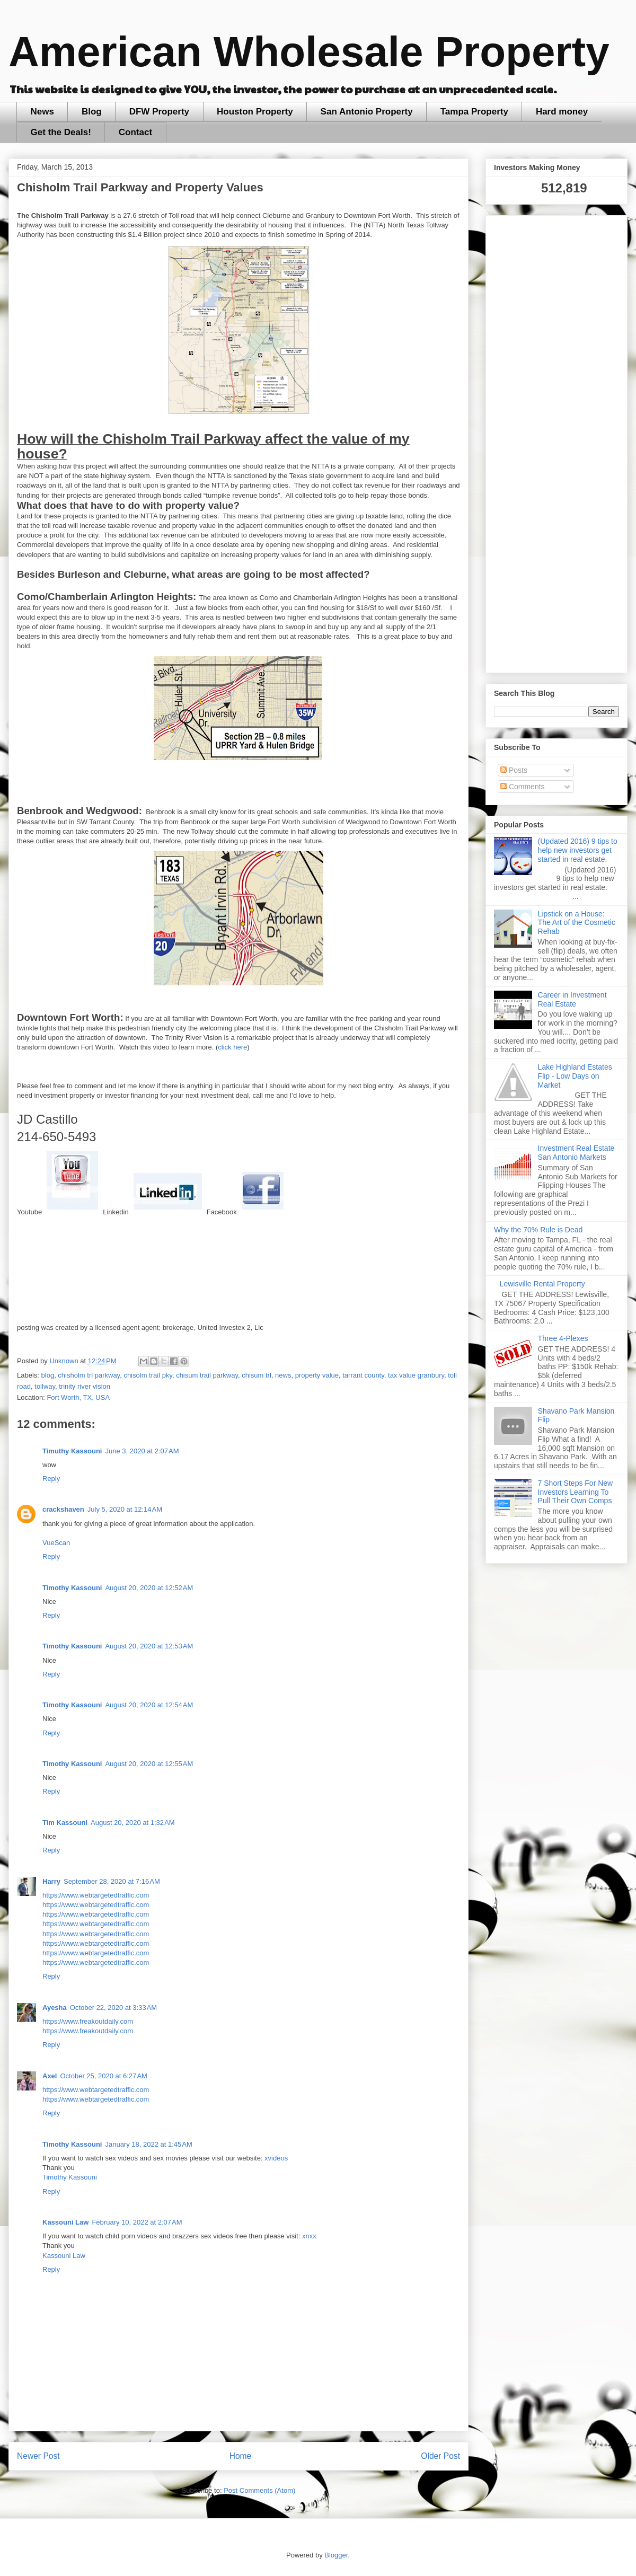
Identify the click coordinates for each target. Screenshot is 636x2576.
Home (240, 2455)
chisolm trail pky (147, 1375)
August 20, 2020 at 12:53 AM (149, 1646)
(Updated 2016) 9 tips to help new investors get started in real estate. (577, 850)
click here (232, 1047)
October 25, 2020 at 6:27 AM (103, 2076)
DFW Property (159, 112)
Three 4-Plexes (563, 1338)
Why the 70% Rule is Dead (538, 1229)
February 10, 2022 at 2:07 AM (137, 2222)
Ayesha (54, 2008)
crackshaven (63, 1509)
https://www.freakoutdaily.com (87, 2021)
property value (317, 1375)
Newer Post (38, 2455)
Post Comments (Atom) (259, 2490)
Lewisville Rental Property (542, 1284)
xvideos (276, 2158)
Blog (92, 112)
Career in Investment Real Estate (572, 999)
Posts (513, 770)
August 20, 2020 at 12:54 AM (149, 1705)
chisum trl (256, 1375)
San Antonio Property (367, 112)
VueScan (56, 1543)
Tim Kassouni (64, 1823)
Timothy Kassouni (72, 1588)
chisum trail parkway (207, 1375)
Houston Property (255, 112)
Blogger (336, 2555)
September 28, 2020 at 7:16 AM (112, 1881)
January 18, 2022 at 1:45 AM (148, 2144)
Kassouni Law (65, 2222)
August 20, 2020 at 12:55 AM (149, 1764)
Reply (51, 1479)
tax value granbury (416, 1375)
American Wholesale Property (309, 51)
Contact (135, 132)
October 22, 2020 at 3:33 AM (113, 2008)
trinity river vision (84, 1386)
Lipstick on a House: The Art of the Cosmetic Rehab (576, 923)
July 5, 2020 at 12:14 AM (124, 1509)
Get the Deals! (61, 132)
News (42, 112)
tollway (44, 1386)
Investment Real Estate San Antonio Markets (576, 1152)
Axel (49, 2076)
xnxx (309, 2236)
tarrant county (363, 1375)
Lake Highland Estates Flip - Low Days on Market (575, 1076)
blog (48, 1375)
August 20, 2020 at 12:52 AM (149, 1588)
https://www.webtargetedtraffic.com (95, 1895)
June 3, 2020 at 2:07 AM (142, 1451)
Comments (522, 786)
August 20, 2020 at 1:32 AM (133, 1823)
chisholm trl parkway (89, 1375)
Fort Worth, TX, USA (78, 1397)
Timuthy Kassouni (72, 1451)
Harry (51, 1881)
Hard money (562, 112)
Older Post (440, 2455)
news (283, 1375)
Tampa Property (474, 112)
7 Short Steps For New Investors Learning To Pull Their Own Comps (575, 1492)
